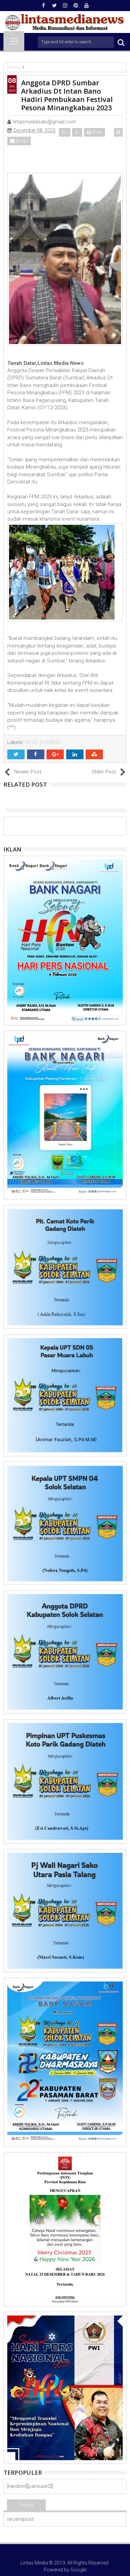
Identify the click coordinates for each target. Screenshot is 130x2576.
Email (19, 141)
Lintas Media (34, 2563)
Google (78, 2570)
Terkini (26, 2505)
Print (94, 132)
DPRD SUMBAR (42, 742)
